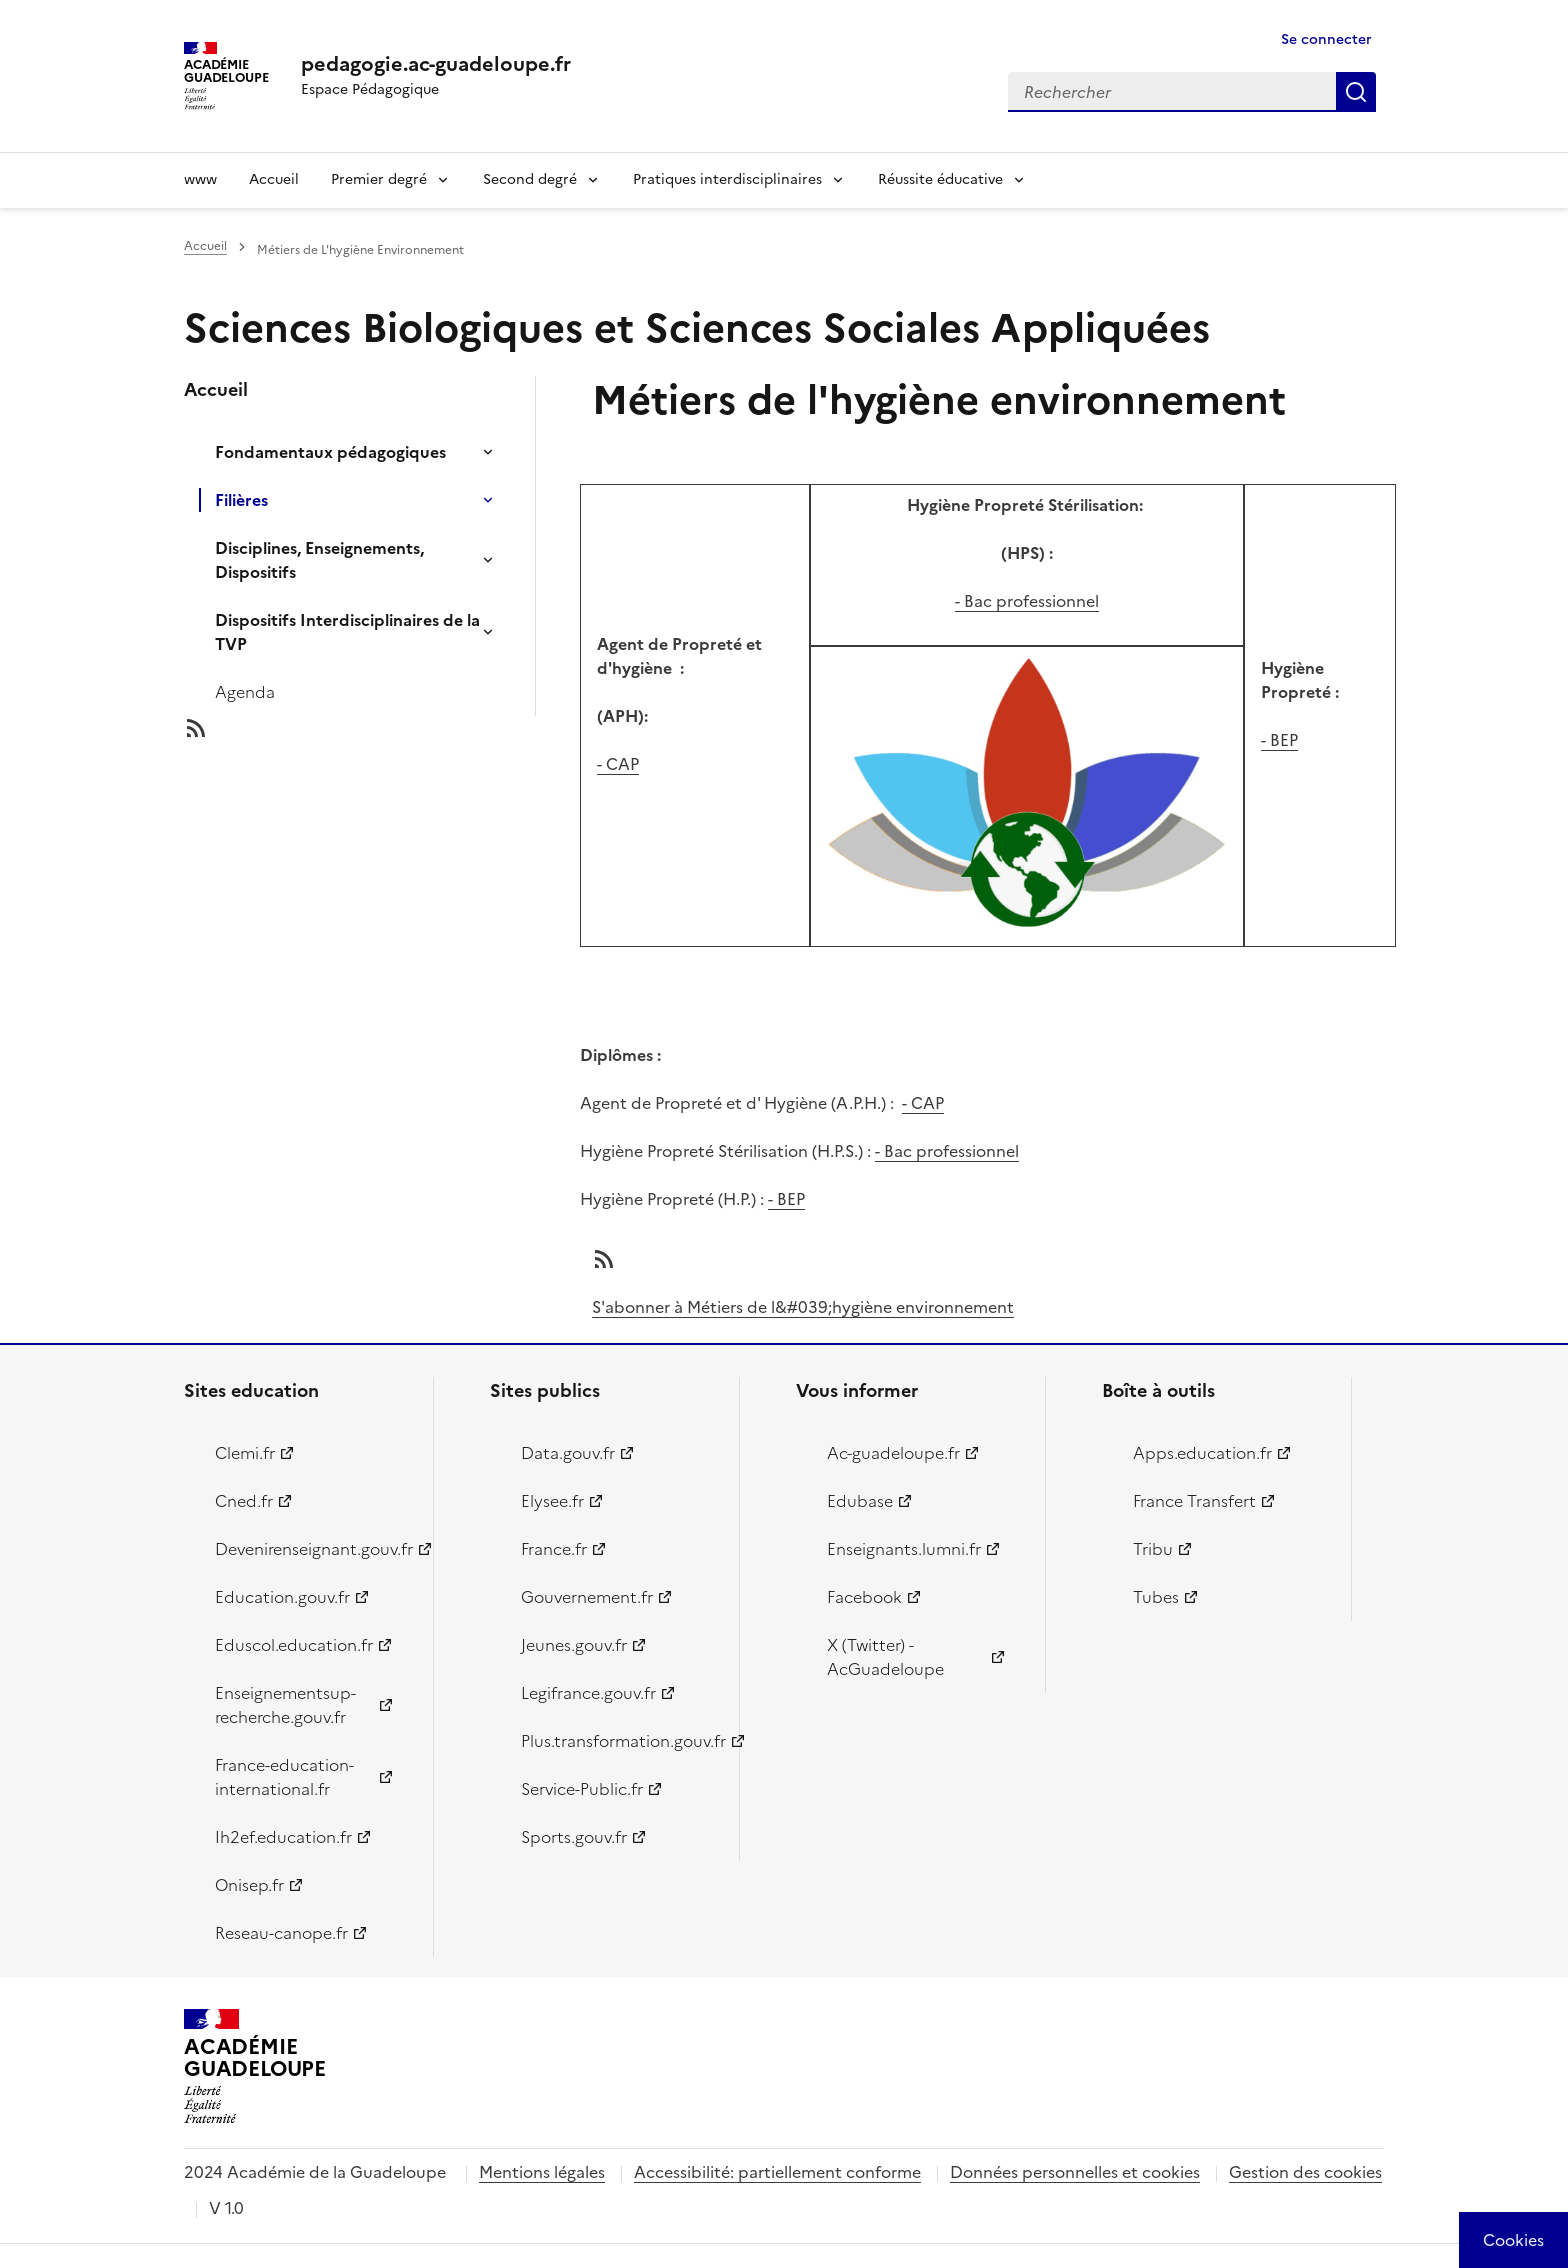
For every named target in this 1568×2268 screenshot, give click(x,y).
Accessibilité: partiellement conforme (777, 2172)
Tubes (1156, 1597)
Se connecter (1326, 39)
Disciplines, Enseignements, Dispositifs (319, 560)
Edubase (860, 1501)
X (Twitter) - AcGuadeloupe (885, 1657)
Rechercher (1356, 92)
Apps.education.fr (1202, 1453)
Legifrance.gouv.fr (588, 1693)
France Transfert (1194, 1501)
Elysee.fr (552, 1501)
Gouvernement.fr (587, 1597)
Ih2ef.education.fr (283, 1837)
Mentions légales (542, 2172)
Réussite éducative (940, 179)
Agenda (245, 692)
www (200, 179)
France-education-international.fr (284, 1777)
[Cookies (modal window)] (1513, 2240)
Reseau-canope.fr (281, 1933)
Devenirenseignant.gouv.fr (312, 1549)
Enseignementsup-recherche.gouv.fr (285, 1705)
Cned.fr (244, 1501)
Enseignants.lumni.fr (904, 1549)
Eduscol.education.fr (294, 1645)
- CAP (618, 764)
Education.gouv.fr (282, 1597)
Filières (241, 500)
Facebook (864, 1597)
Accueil (274, 179)
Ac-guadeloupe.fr (893, 1453)
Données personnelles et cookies (1075, 2172)
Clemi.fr (245, 1453)
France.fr (554, 1549)
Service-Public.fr (582, 1789)
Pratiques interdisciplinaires (727, 179)
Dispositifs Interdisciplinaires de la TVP (347, 632)
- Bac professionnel (1027, 601)
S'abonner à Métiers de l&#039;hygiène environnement (803, 1307)
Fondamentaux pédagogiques (330, 452)
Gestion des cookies (1305, 2172)
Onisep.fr (249, 1885)
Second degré (530, 179)
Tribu (1153, 1549)
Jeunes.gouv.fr (574, 1645)
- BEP (1279, 740)
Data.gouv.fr (568, 1453)
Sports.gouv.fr (574, 1837)
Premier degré (379, 179)
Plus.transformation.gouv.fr (618, 1741)
